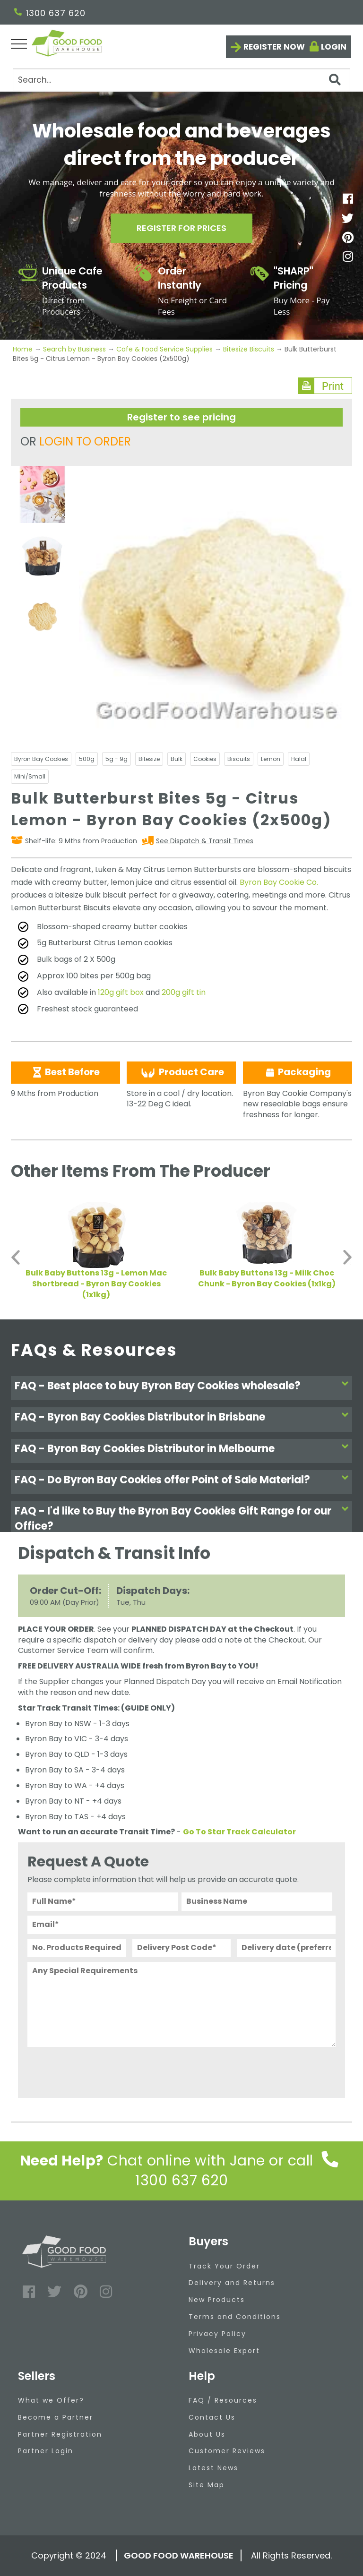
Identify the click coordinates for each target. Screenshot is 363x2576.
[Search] (181, 79)
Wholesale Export (224, 2350)
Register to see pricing (181, 417)
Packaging (297, 1071)
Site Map (207, 2485)
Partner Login (45, 2451)
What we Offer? (51, 2400)
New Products (217, 2299)
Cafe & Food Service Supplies (164, 349)
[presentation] (99, 2070)
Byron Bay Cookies (41, 759)
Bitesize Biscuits (248, 349)
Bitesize (149, 759)
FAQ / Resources (223, 2400)
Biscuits (238, 759)
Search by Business (74, 349)
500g (87, 759)
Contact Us (212, 2417)
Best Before (65, 1071)
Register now (274, 46)
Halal (298, 759)
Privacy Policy (217, 2333)
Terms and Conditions (235, 2316)
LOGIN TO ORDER (85, 441)
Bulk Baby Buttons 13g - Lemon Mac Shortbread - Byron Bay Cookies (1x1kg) (96, 1283)
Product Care (181, 1072)
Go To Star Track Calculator (239, 1831)
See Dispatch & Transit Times (204, 841)
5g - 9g (116, 759)
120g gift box (121, 992)
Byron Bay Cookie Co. (279, 882)
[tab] (181, 1388)
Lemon (270, 759)
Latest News (213, 2468)
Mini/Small (29, 776)
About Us (207, 2434)
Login (333, 46)
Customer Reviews (227, 2451)
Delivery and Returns (232, 2282)
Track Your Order (224, 2266)
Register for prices (181, 228)
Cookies (204, 759)
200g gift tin (184, 992)
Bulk (176, 759)
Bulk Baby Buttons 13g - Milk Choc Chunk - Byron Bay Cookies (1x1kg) (267, 1278)
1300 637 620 (50, 13)
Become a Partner (55, 2417)
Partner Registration (60, 2434)
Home (24, 349)
